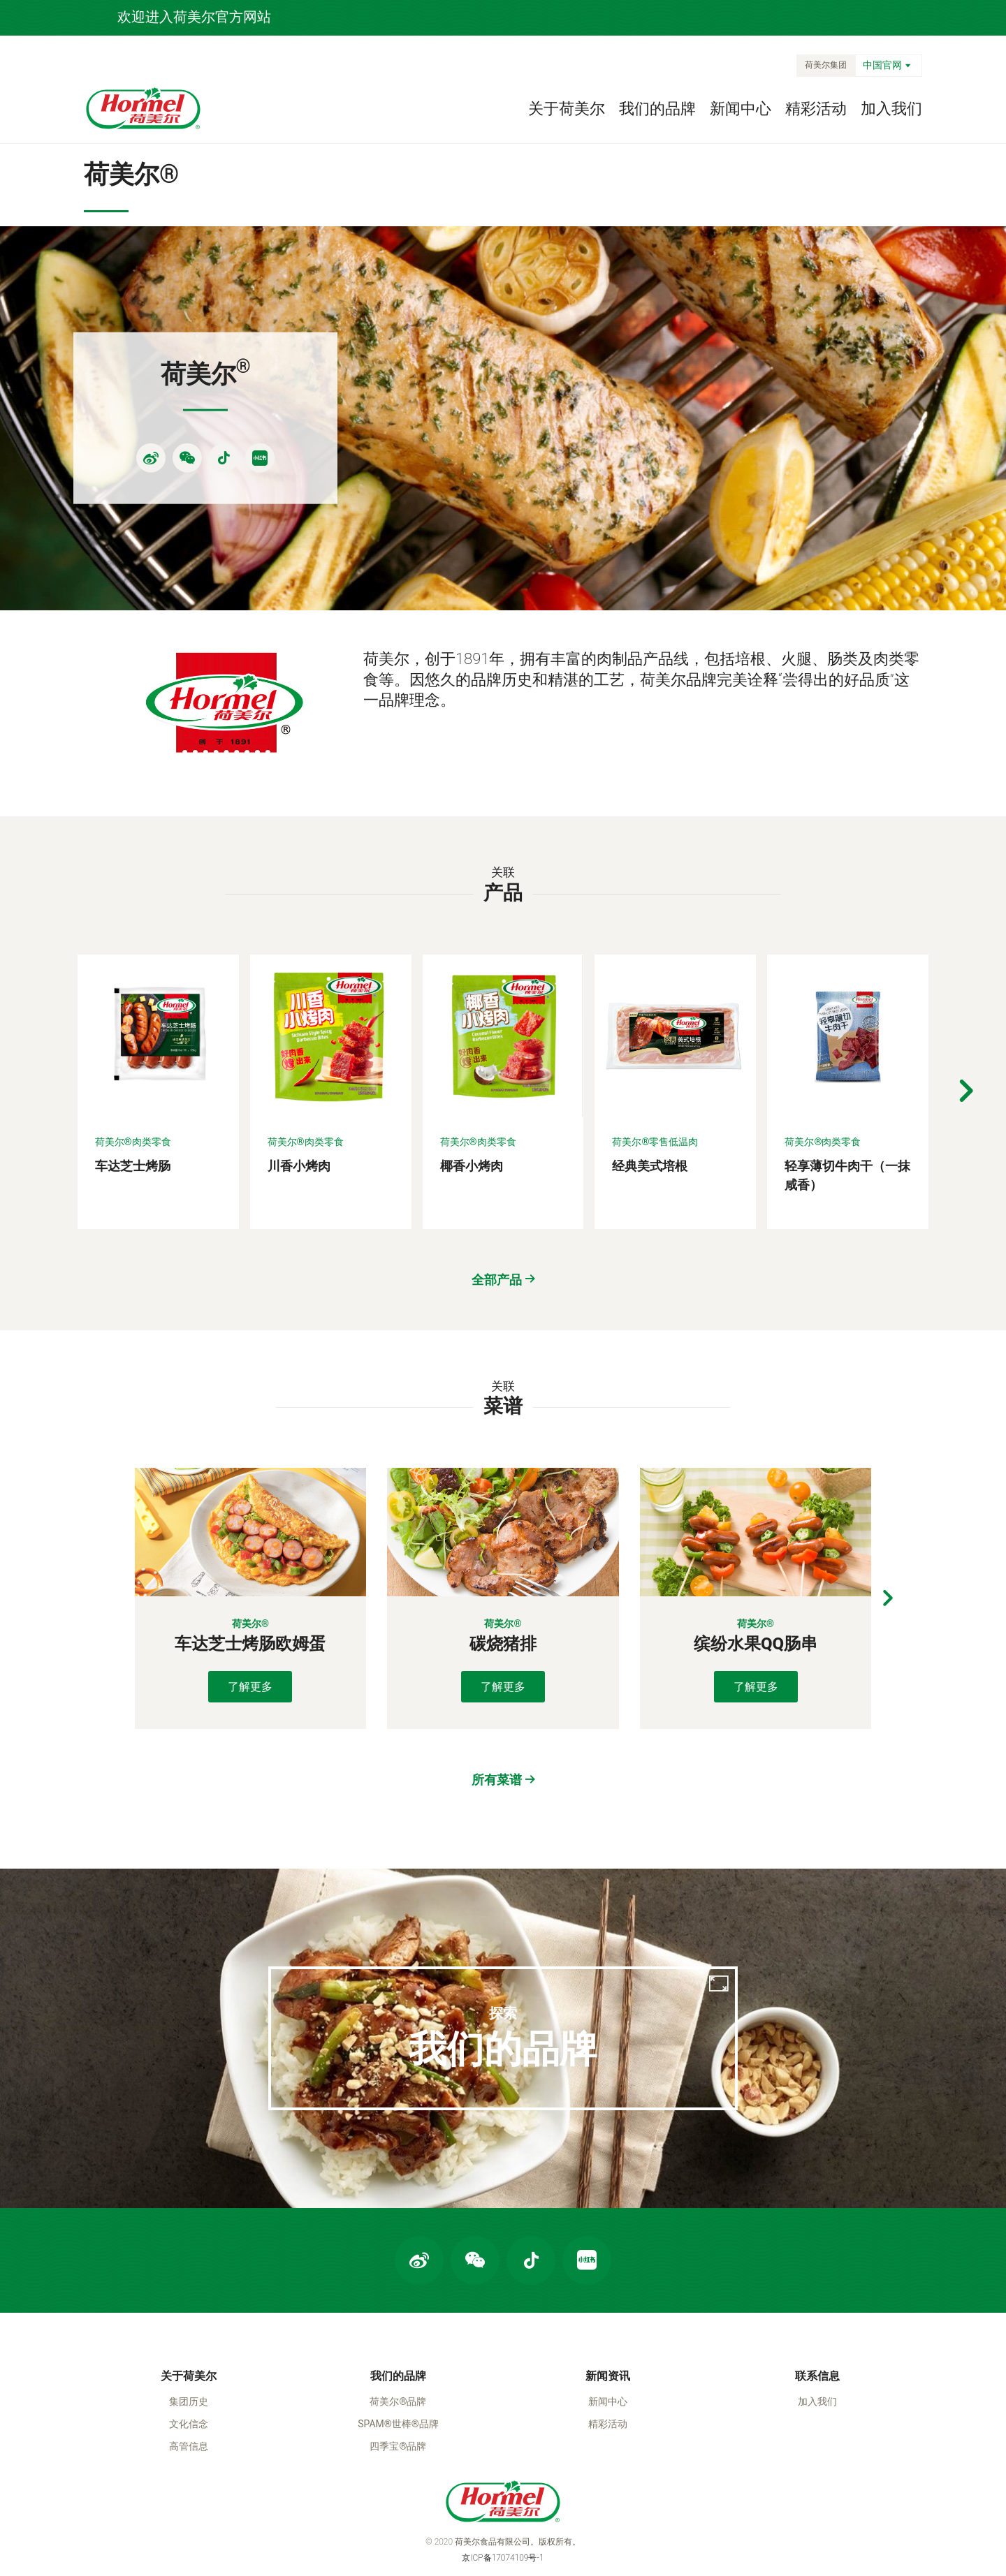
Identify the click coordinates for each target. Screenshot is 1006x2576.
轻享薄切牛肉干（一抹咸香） (847, 1093)
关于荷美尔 (566, 108)
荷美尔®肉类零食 (133, 1059)
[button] (965, 1009)
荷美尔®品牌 (398, 2338)
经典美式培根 (649, 1083)
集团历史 (188, 2338)
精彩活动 (816, 108)
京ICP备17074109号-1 (503, 2495)
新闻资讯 (607, 2313)
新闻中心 (740, 108)
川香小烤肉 (299, 1083)
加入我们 (891, 108)
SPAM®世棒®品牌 (398, 2361)
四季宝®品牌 (398, 2383)
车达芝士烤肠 (132, 1083)
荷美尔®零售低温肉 (655, 1059)
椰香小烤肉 (471, 1083)
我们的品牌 (657, 108)
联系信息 (817, 2313)
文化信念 (188, 2361)
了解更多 (250, 1604)
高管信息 (188, 2383)
